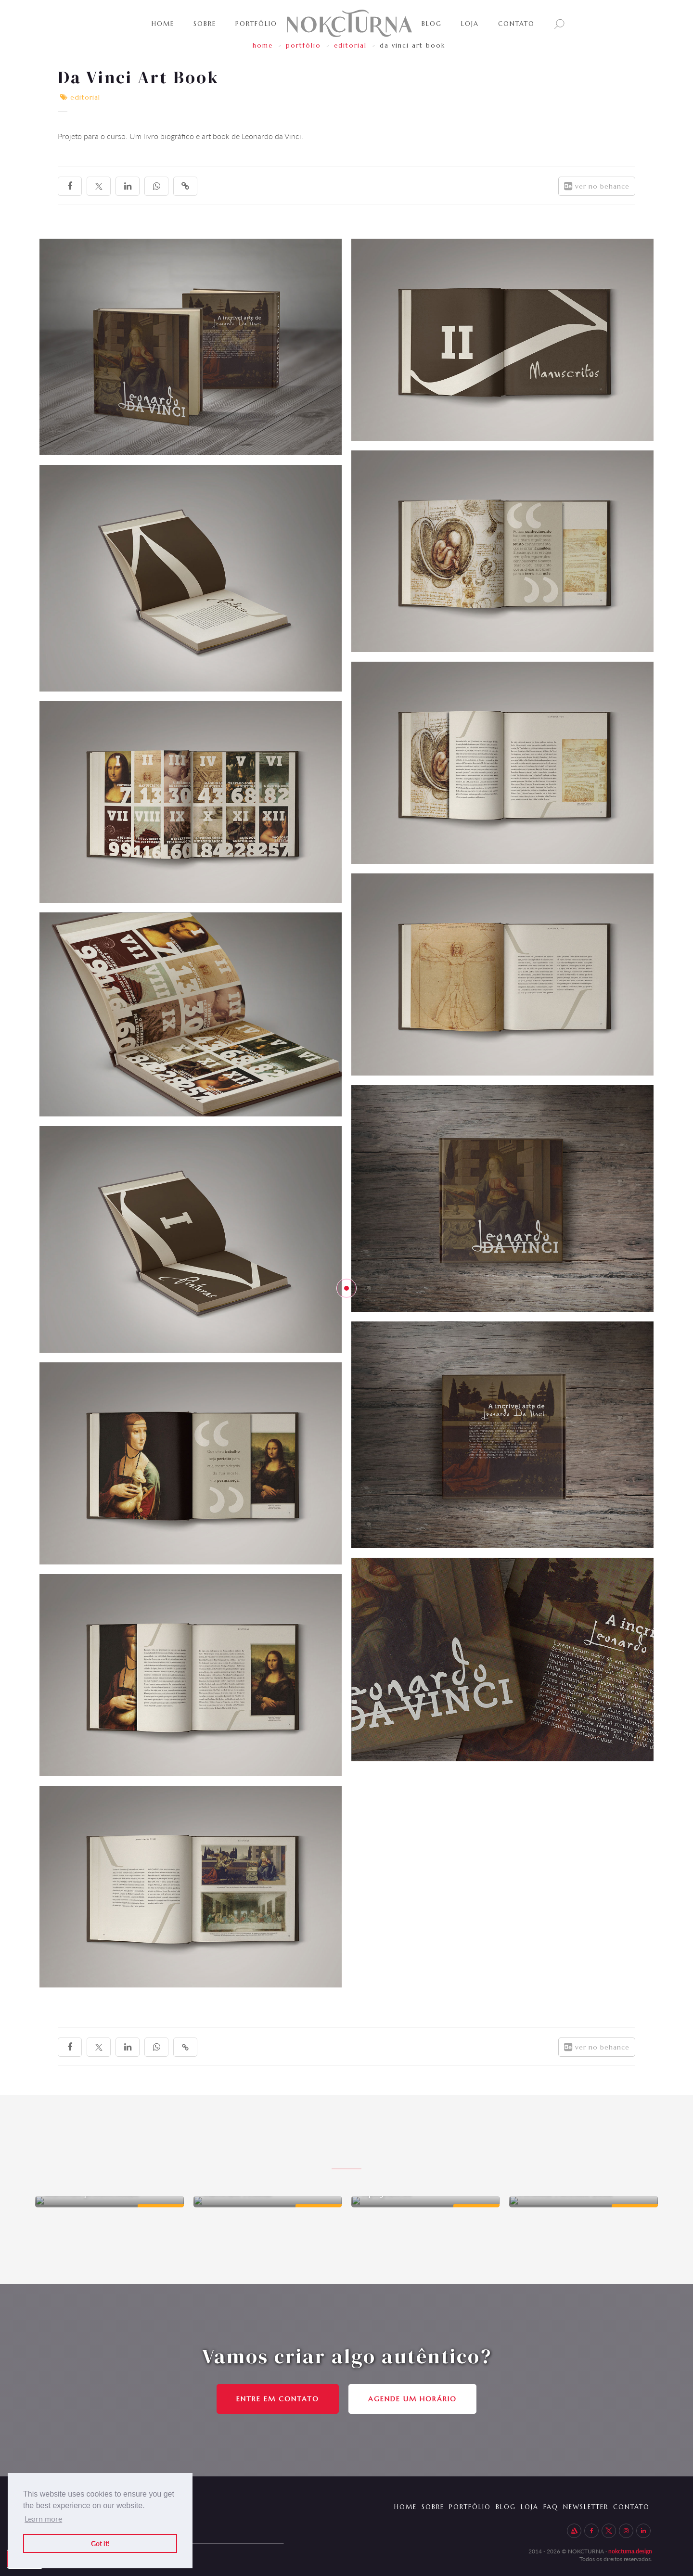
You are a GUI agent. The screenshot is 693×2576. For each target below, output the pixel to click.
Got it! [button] (100, 2543)
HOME (263, 45)
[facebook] (70, 186)
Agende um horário (412, 2399)
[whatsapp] (156, 186)
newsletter (584, 2502)
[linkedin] (128, 186)
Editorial (350, 45)
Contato (516, 24)
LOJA (470, 24)
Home (163, 24)
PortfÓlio (256, 24)
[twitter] (99, 186)
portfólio (303, 45)
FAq (545, 2502)
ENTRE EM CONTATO (277, 2399)
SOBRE (204, 24)
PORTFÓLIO (455, 2502)
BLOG (432, 24)
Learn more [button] (43, 2518)
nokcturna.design (630, 2547)
